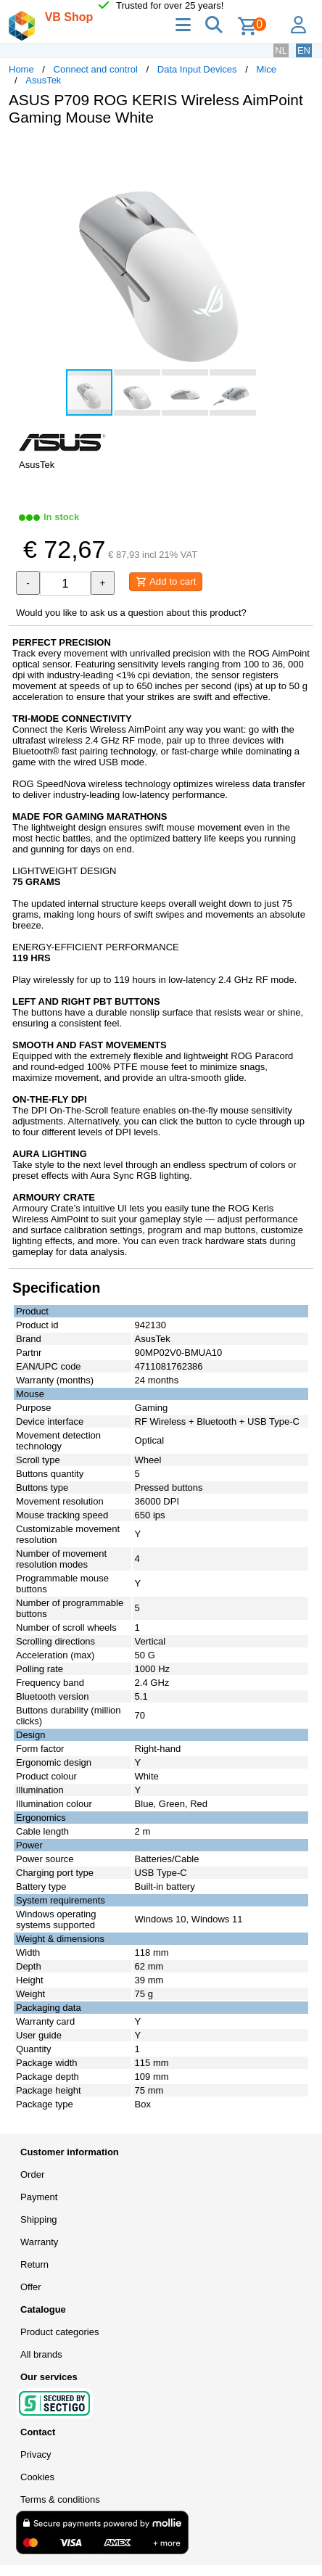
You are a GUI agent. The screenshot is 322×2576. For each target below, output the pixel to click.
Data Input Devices (197, 69)
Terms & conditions (60, 2499)
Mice (266, 69)
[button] (300, 152)
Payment (38, 2197)
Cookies (37, 2477)
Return (34, 2264)
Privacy (35, 2454)
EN (303, 50)
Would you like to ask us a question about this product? (131, 612)
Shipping (38, 2219)
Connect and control (96, 69)
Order (32, 2174)
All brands (41, 2354)
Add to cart (166, 582)
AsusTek (43, 80)
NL (281, 50)
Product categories (59, 2331)
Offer (30, 2286)
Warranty (39, 2241)
